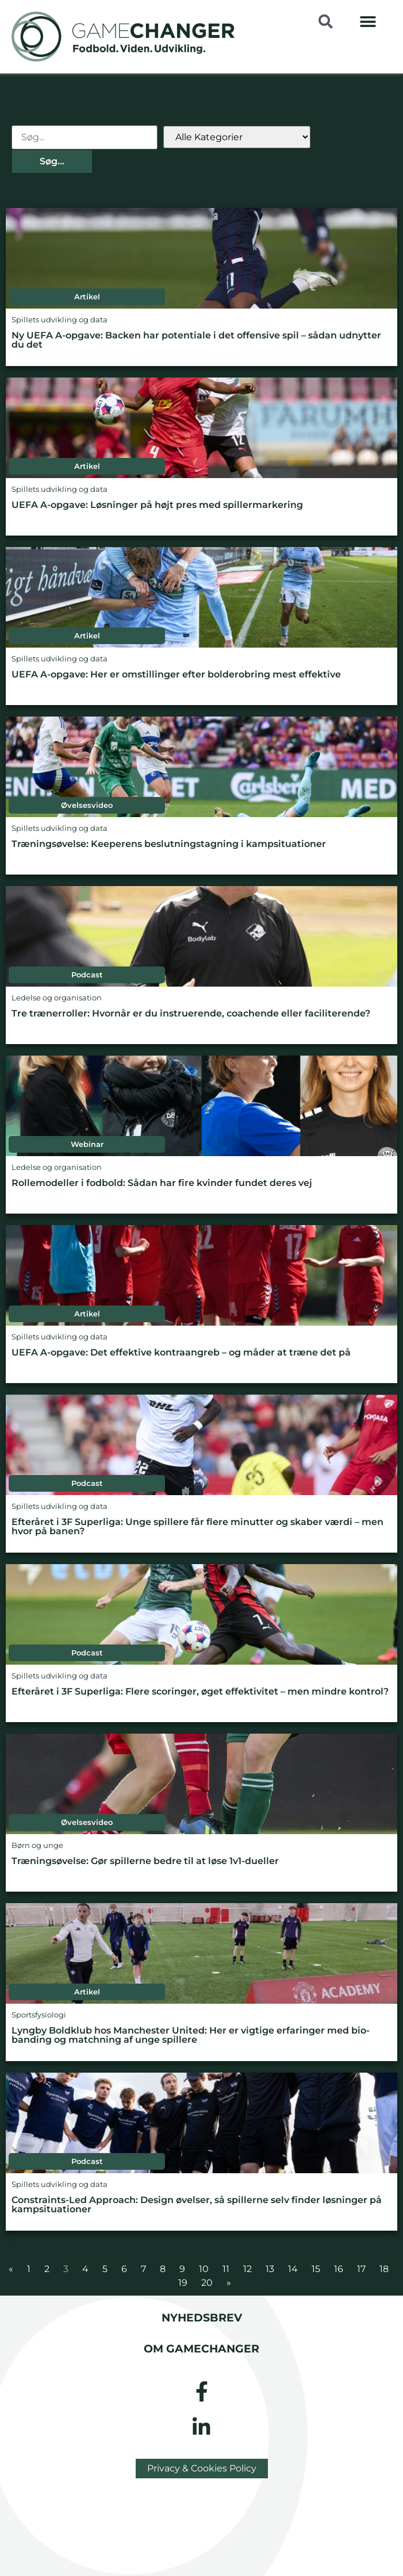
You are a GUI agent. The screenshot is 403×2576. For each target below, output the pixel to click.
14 (293, 2268)
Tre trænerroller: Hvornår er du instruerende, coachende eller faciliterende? (190, 1013)
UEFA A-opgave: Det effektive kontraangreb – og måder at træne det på (181, 1352)
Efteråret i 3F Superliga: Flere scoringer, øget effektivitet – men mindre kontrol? (200, 1691)
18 (384, 2268)
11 (225, 2268)
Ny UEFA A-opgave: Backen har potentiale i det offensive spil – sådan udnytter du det (196, 340)
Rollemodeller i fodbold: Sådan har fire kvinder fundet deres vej (161, 1182)
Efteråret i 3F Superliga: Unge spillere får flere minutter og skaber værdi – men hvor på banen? (197, 1526)
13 (270, 2268)
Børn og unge (37, 1845)
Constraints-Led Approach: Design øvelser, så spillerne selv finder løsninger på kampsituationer (196, 2204)
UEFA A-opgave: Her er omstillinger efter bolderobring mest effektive (176, 674)
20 (207, 2282)
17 (361, 2268)
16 (338, 2268)
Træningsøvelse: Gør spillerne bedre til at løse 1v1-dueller (145, 1860)
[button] (368, 21)
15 (316, 2268)
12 (247, 2268)
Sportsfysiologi (38, 2015)
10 (204, 2268)
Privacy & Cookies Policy (201, 2468)
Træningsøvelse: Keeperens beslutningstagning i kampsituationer (168, 843)
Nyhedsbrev (202, 2317)
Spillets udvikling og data (59, 319)
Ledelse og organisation (56, 998)
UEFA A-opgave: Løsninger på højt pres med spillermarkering (157, 504)
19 (182, 2282)
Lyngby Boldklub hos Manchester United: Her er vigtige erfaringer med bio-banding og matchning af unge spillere (190, 2035)
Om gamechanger (201, 2348)
